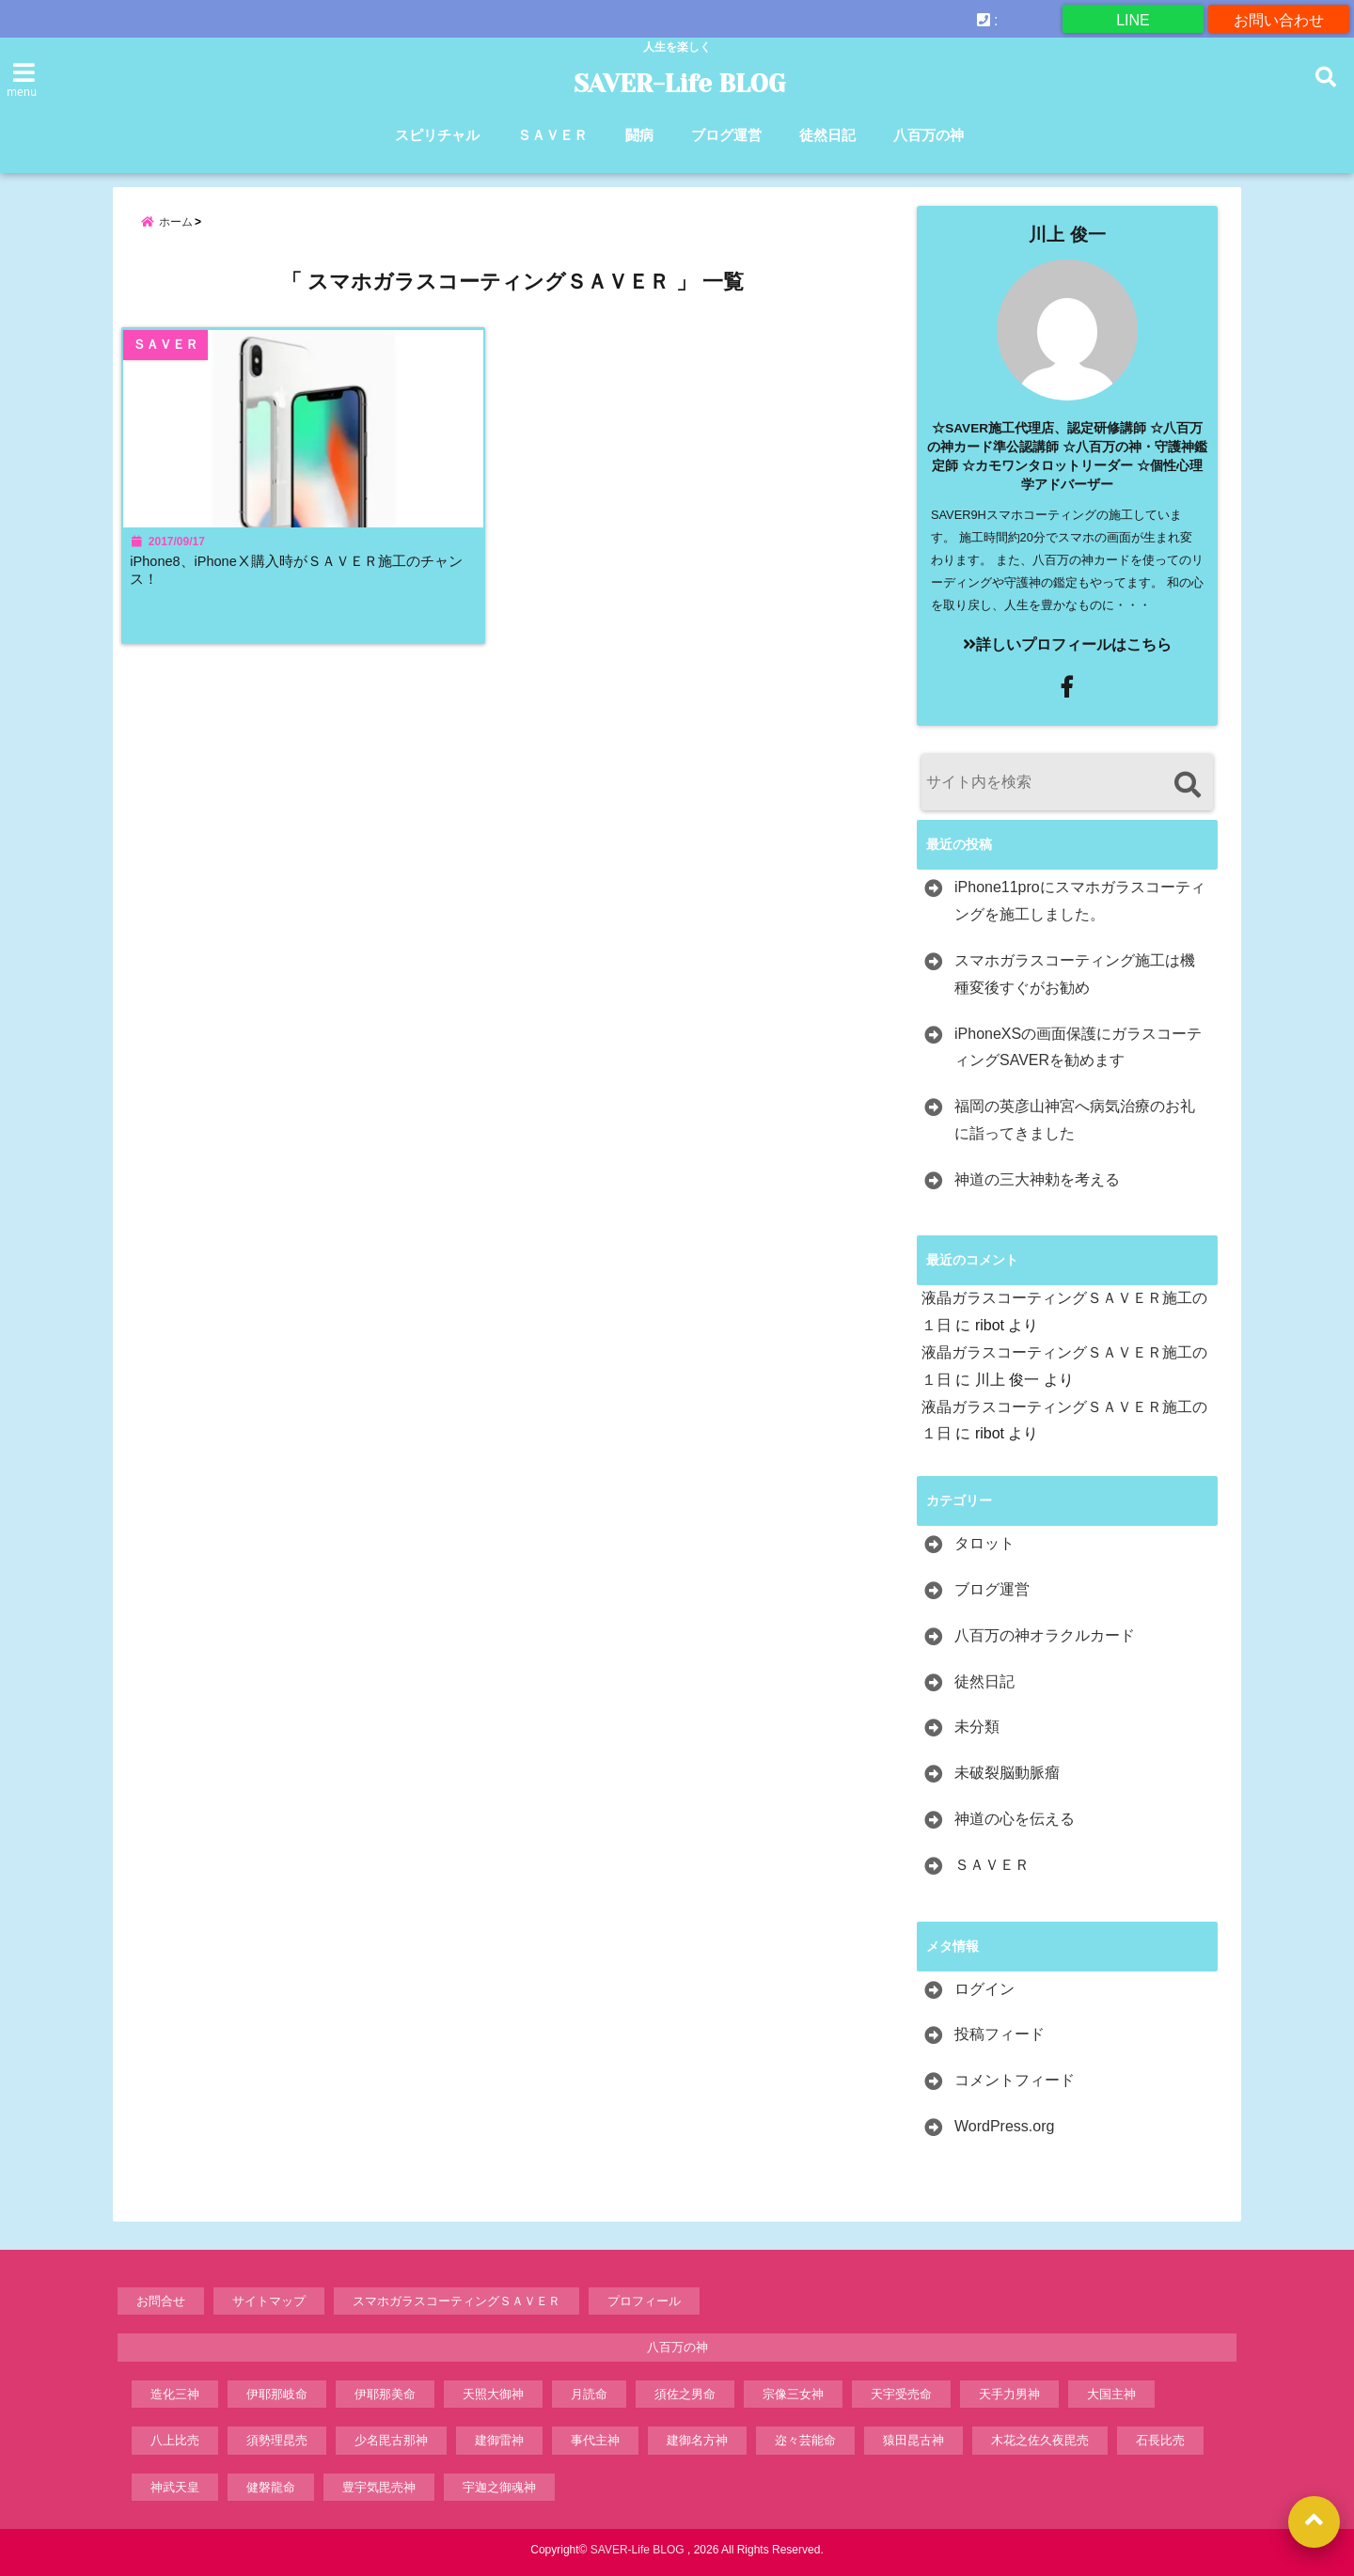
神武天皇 (174, 2487)
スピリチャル (437, 135)
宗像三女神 (793, 2394)
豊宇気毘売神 (379, 2487)
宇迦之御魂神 (499, 2487)
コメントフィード (1014, 2080)
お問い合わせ (1279, 18)
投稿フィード (999, 2034)
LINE (1133, 18)
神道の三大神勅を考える (1037, 1179)
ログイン (984, 1989)
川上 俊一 (1067, 234)
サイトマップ (269, 2301)
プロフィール (644, 2301)
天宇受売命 (901, 2394)
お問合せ (160, 2301)
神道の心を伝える (1014, 1819)
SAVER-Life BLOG (679, 84)
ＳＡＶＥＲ (552, 135)
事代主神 (595, 2440)
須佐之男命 (685, 2394)
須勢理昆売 (276, 2440)
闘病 (639, 135)
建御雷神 (499, 2440)
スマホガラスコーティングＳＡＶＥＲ (456, 2301)
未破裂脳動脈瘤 (1007, 1773)
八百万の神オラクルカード (1044, 1635)
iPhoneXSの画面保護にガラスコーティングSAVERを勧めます (1078, 1047)
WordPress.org (1004, 2126)
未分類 (977, 1727)
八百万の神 (928, 135)
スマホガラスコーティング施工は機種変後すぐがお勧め (1074, 974)
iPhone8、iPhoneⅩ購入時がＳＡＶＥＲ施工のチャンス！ (302, 582)
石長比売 (1160, 2440)
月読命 (589, 2394)
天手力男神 (1009, 2394)
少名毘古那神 (391, 2440)
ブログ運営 (726, 135)
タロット (984, 1543)
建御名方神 (697, 2440)
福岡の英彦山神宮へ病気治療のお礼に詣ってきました (1074, 1119)
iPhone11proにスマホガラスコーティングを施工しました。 (1079, 900)
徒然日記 (827, 135)
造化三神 (174, 2394)
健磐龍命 (270, 2487)
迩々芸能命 (805, 2440)
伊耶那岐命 (276, 2394)
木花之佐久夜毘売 (1040, 2440)
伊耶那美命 (385, 2394)
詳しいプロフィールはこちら (1067, 644)
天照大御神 (493, 2394)
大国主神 (1111, 2394)
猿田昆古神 (913, 2440)
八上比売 (174, 2440)
